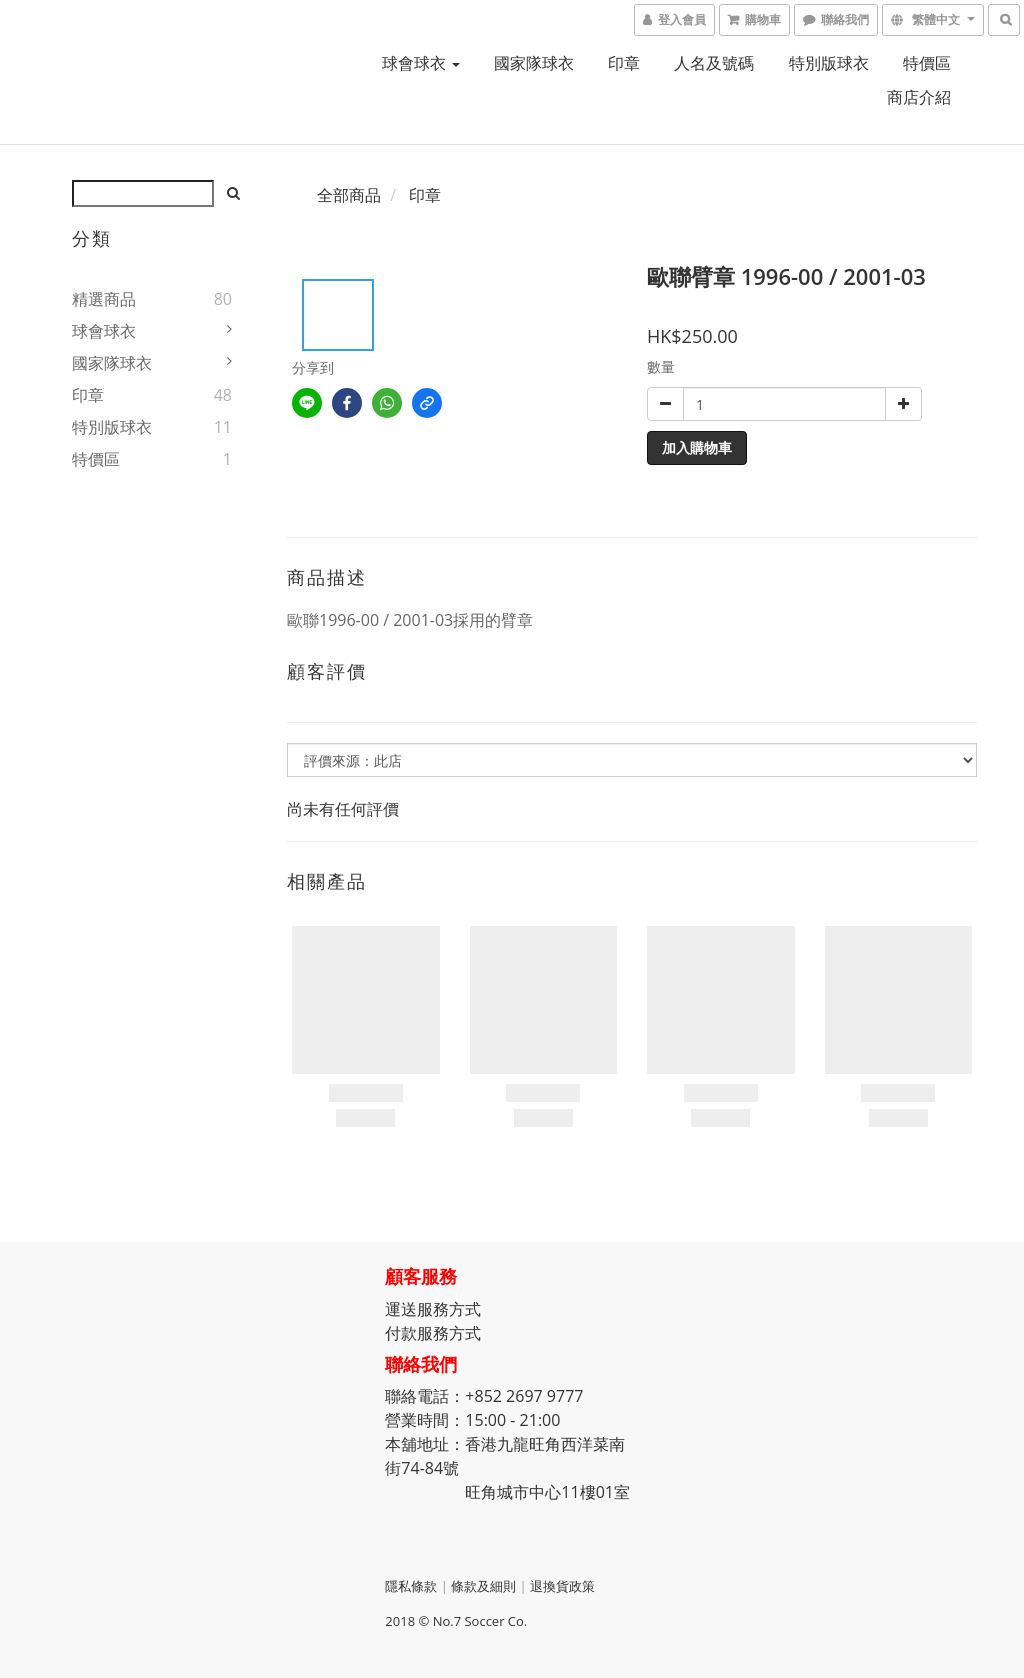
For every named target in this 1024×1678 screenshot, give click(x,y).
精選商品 (104, 299)
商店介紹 (919, 97)
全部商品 (349, 195)
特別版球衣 (829, 63)
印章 (624, 63)
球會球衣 (421, 63)
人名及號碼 (714, 63)
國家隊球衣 (534, 63)
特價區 (927, 63)
